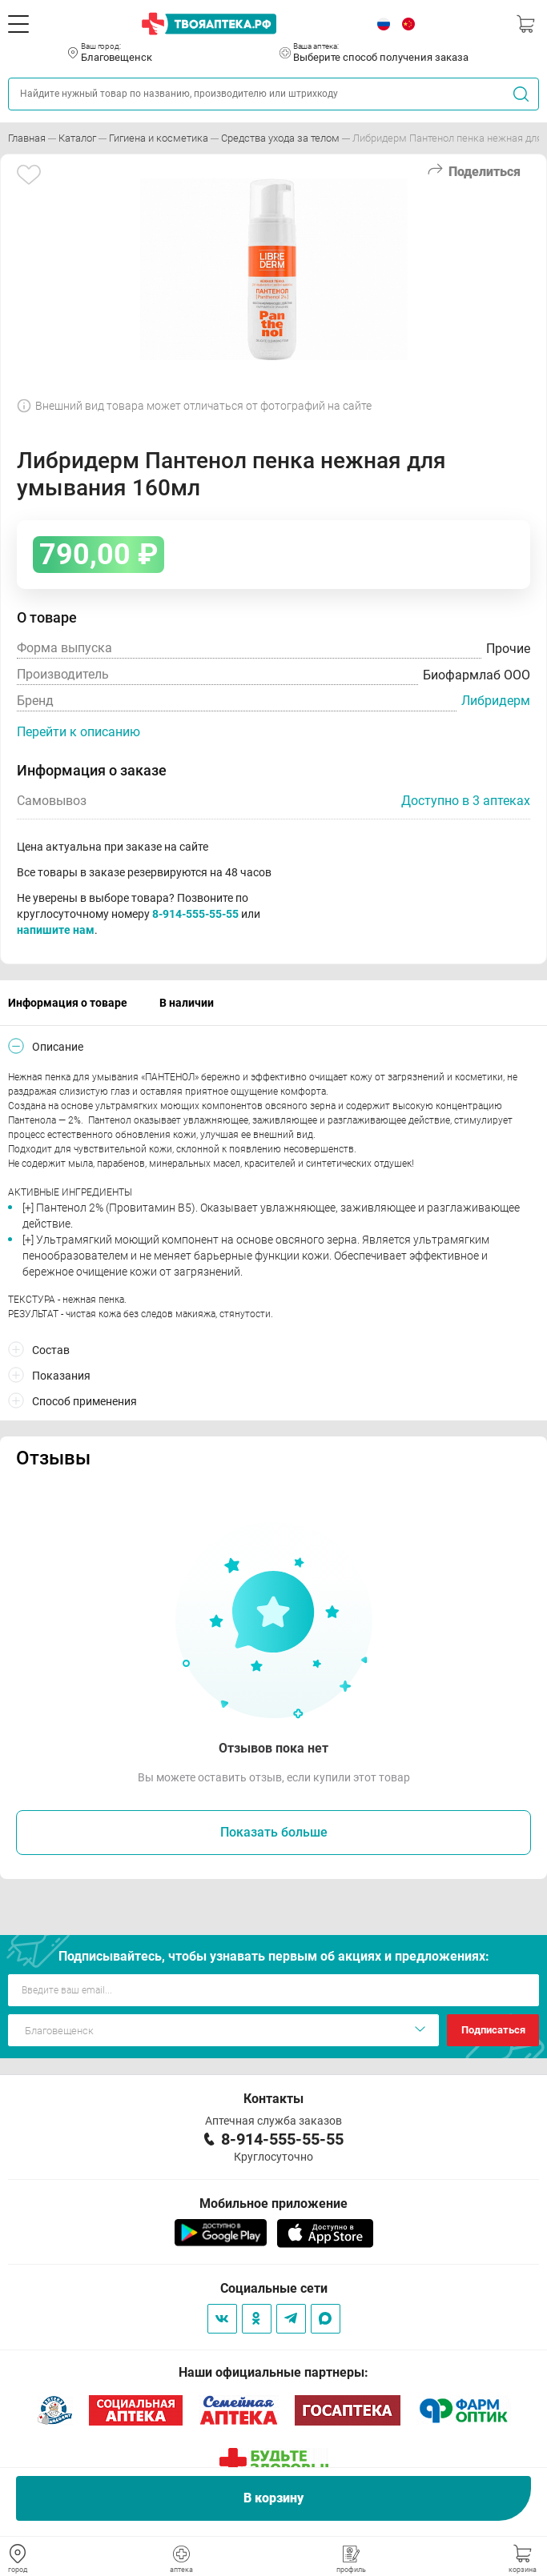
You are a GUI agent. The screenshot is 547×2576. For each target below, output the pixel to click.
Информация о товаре (67, 1002)
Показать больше (274, 1832)
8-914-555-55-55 (195, 913)
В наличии (186, 1002)
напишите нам (56, 929)
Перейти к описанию (78, 731)
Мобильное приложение (273, 2203)
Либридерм (495, 700)
